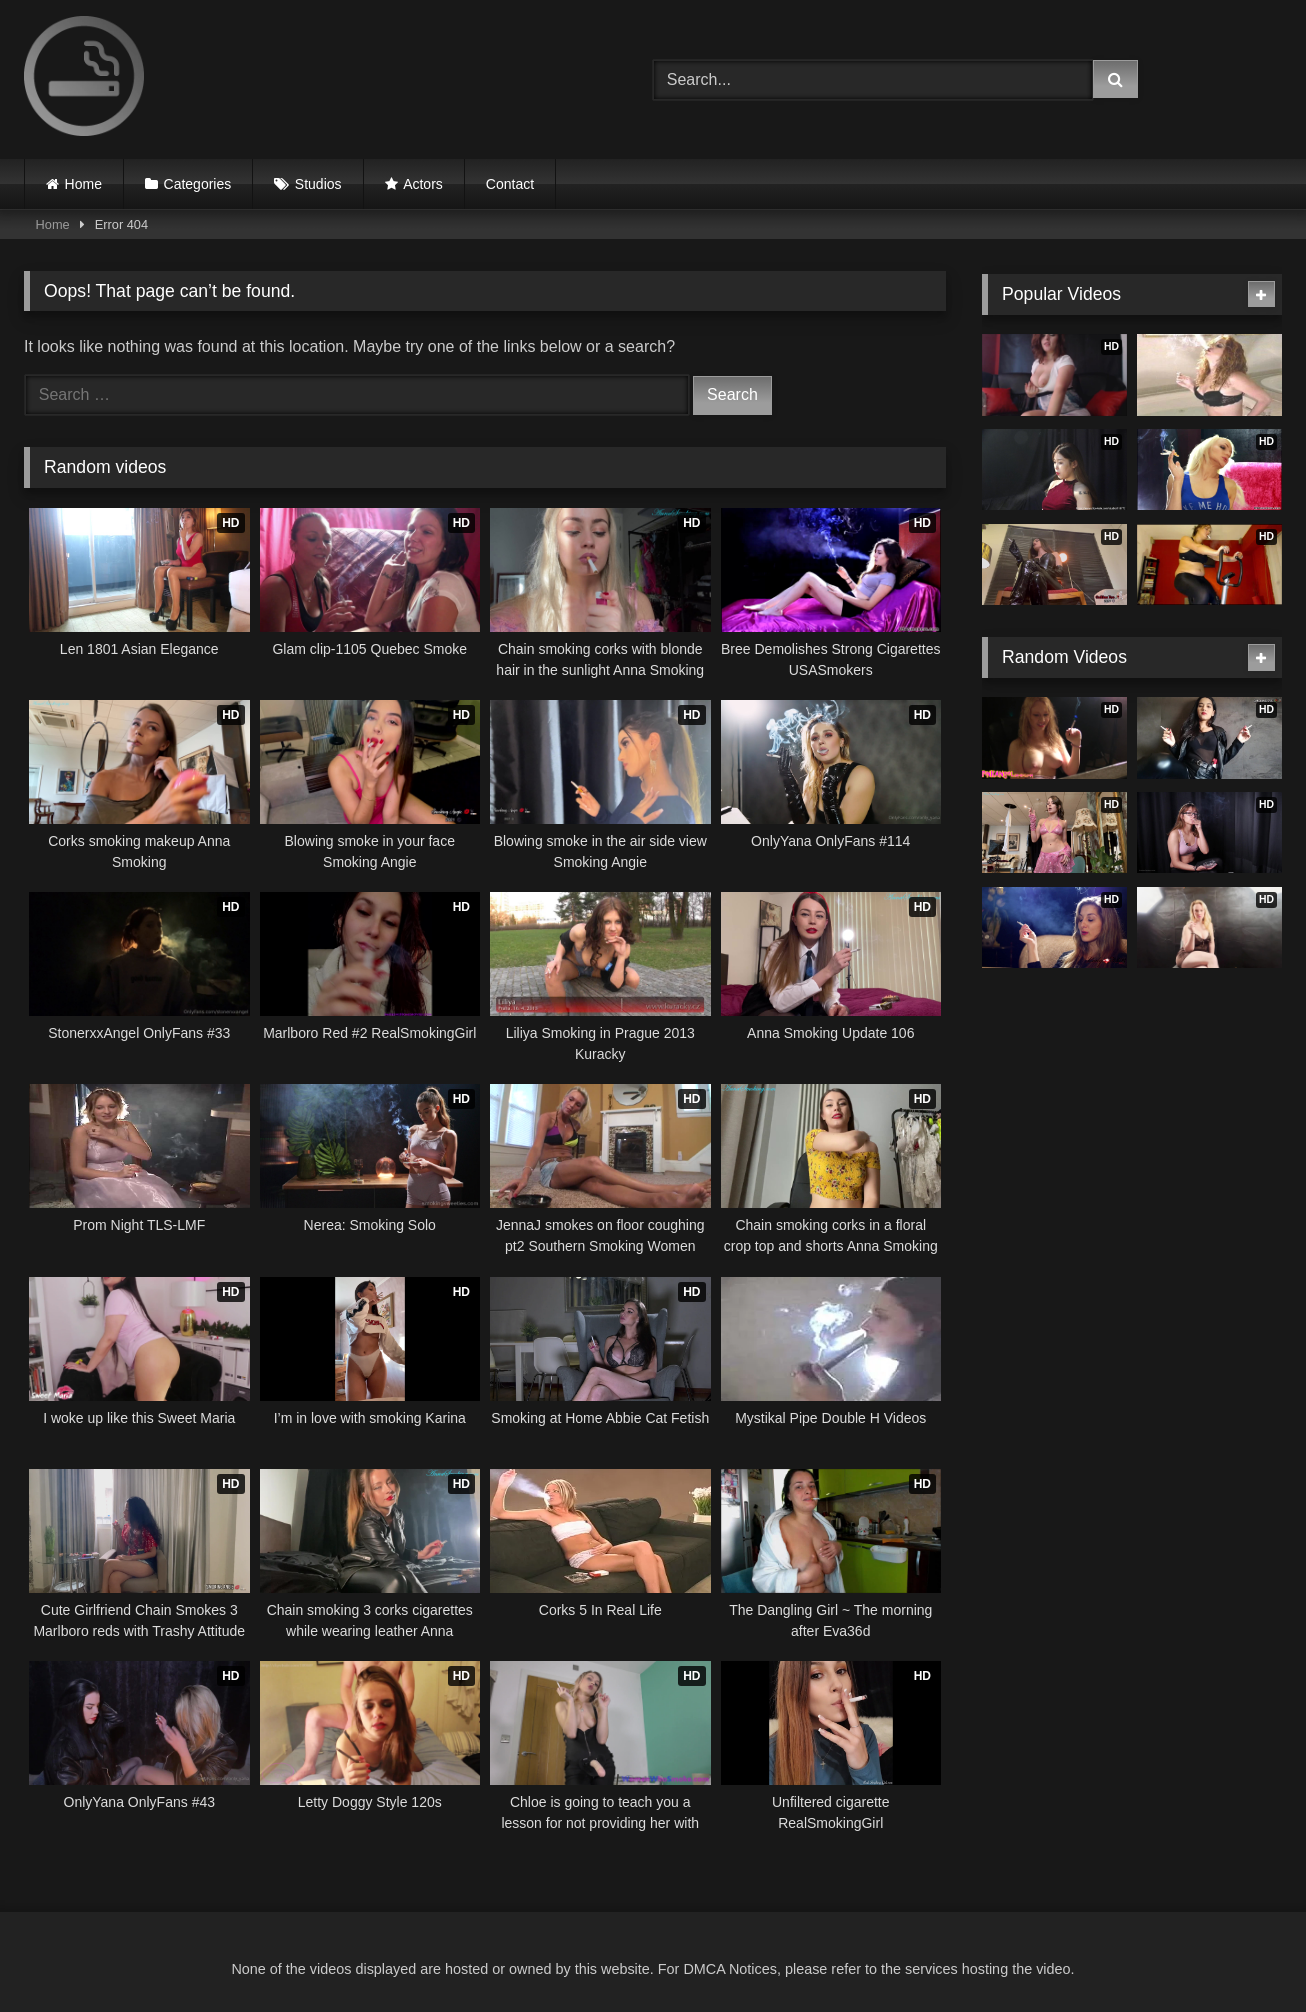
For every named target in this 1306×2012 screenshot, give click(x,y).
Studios (318, 184)
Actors (423, 184)
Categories (198, 184)
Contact (510, 184)
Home (83, 184)
